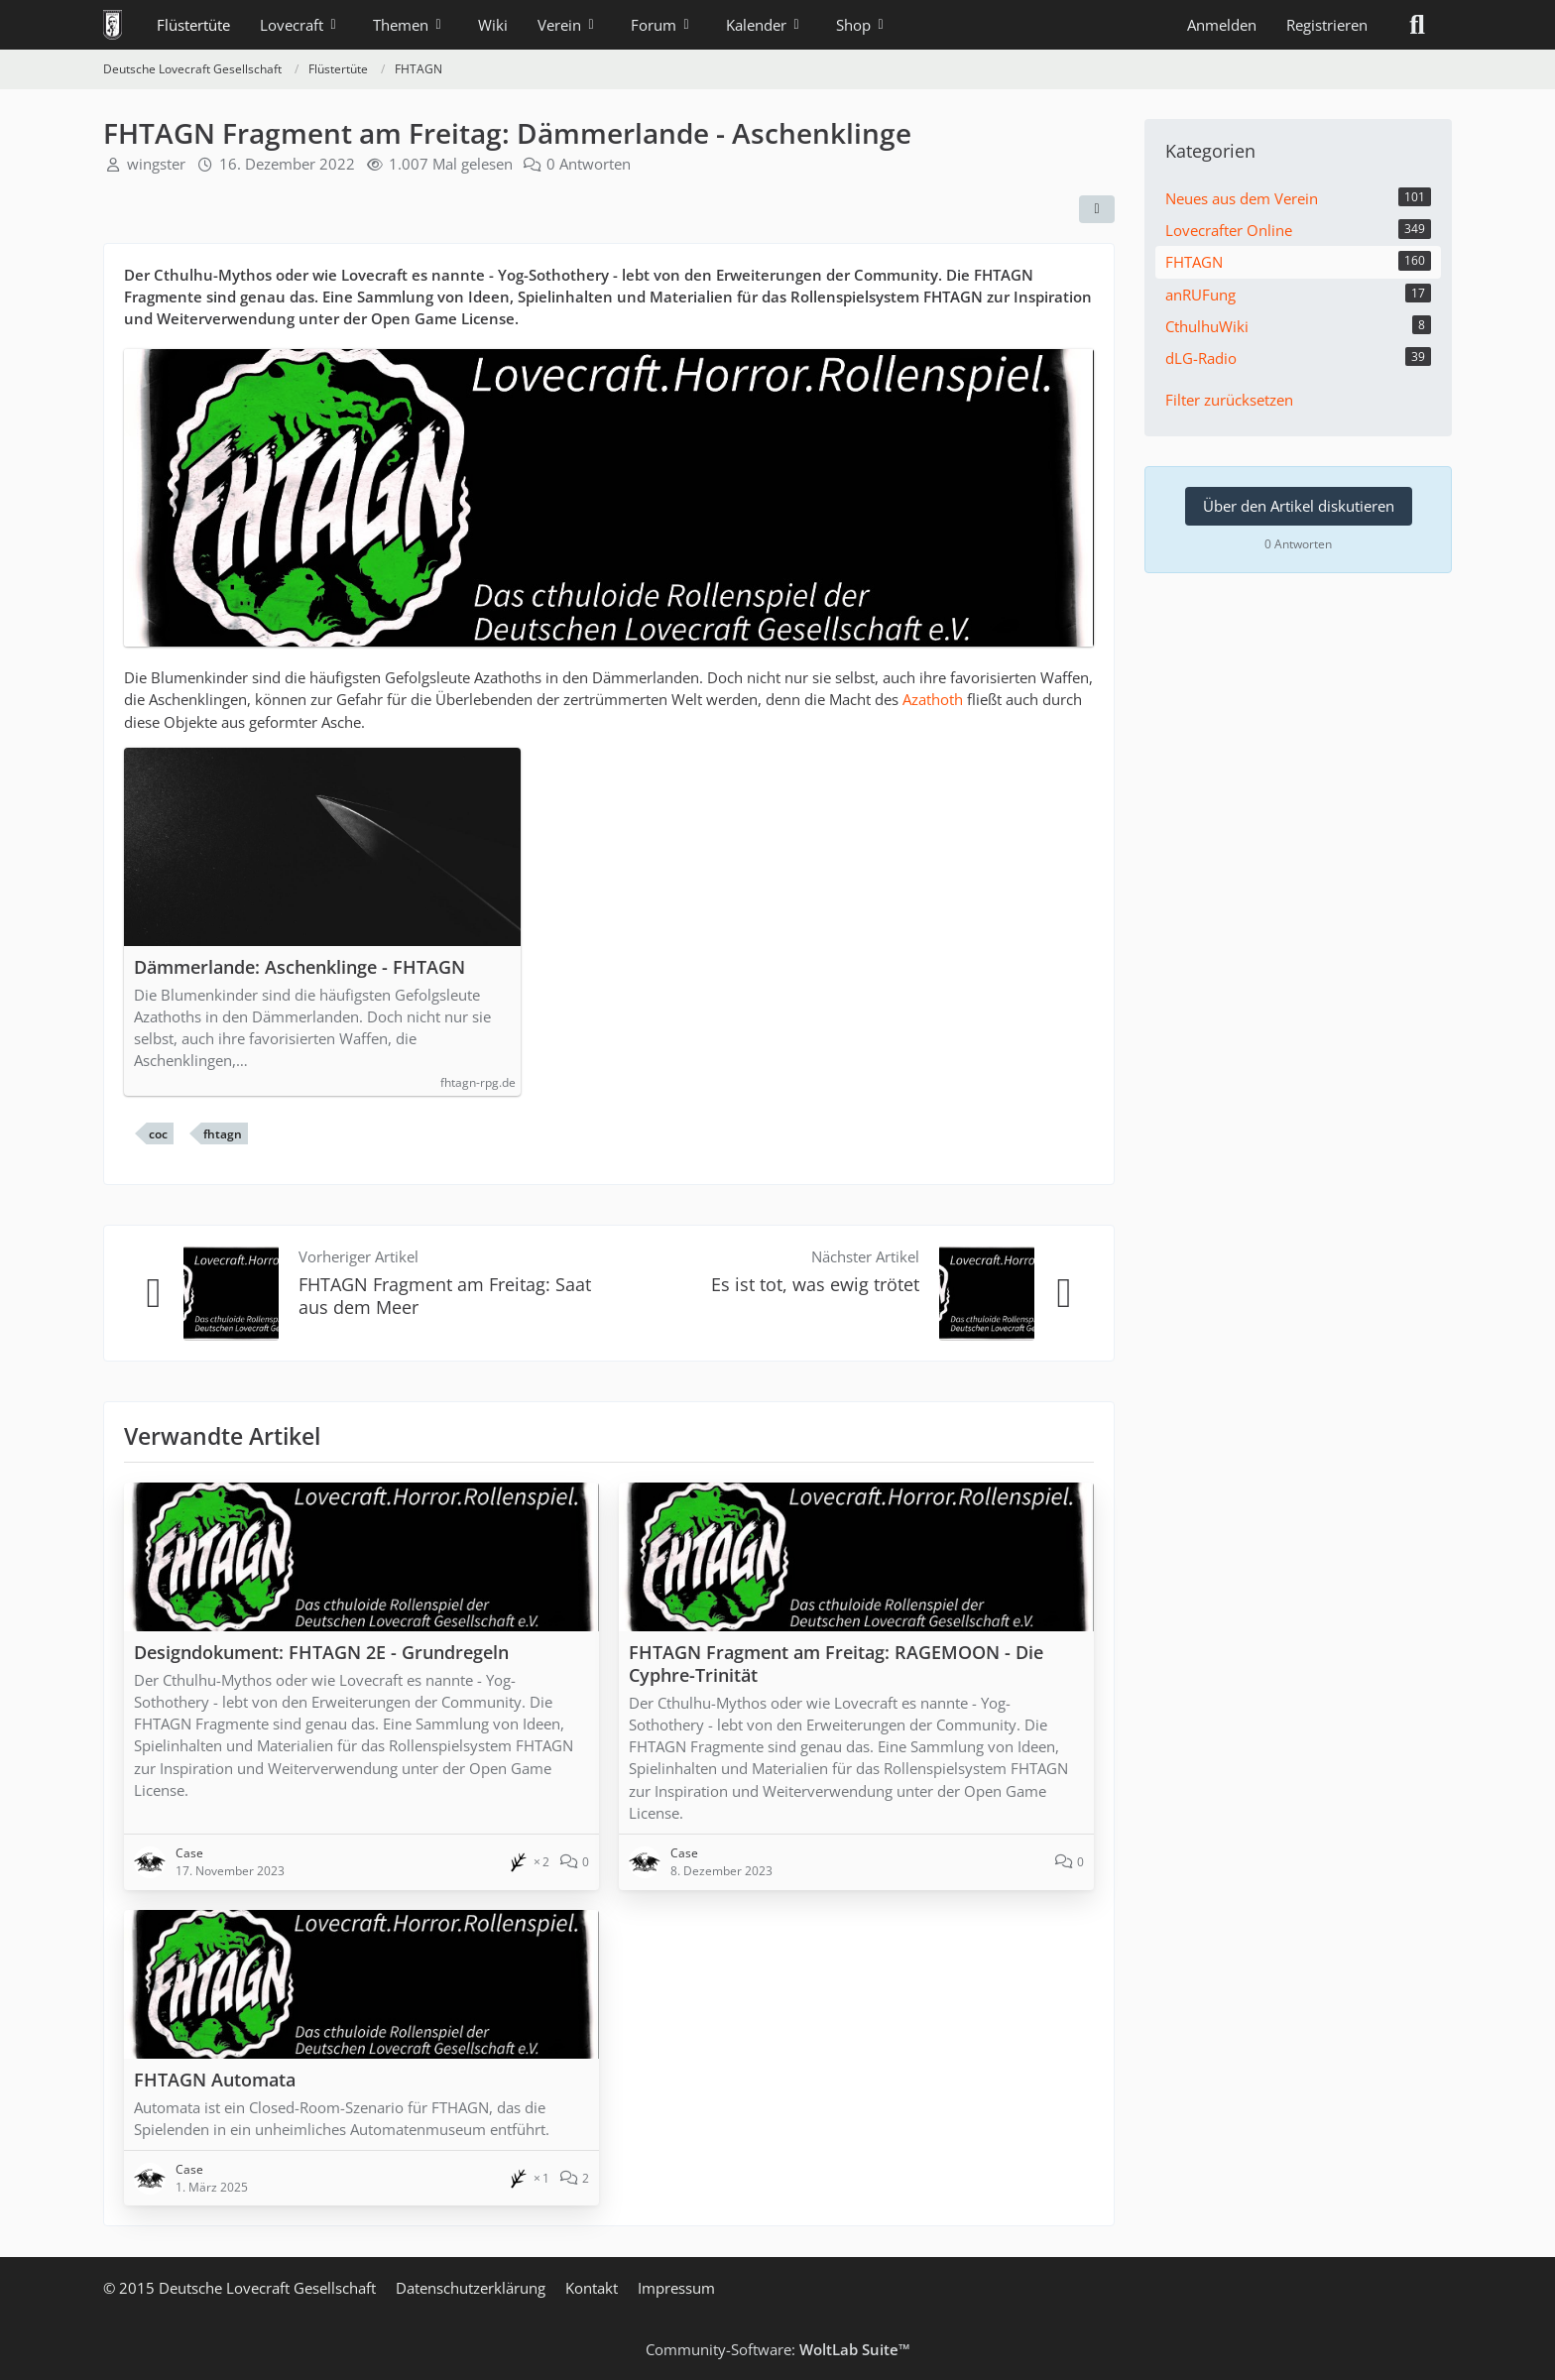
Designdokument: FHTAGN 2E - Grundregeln (321, 1652)
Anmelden (1221, 25)
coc (158, 1134)
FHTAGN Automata (215, 2079)
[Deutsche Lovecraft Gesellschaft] (112, 25)
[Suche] (1417, 25)
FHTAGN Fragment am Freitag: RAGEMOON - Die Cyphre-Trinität (836, 1663)
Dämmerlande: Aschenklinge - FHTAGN (299, 967)
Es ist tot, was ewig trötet (815, 1284)
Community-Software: (778, 2349)
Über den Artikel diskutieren (1298, 506)
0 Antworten (588, 164)
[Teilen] (1097, 209)
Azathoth (932, 699)
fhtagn (222, 1134)
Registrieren (1327, 25)
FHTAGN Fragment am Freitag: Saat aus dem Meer (445, 1295)
